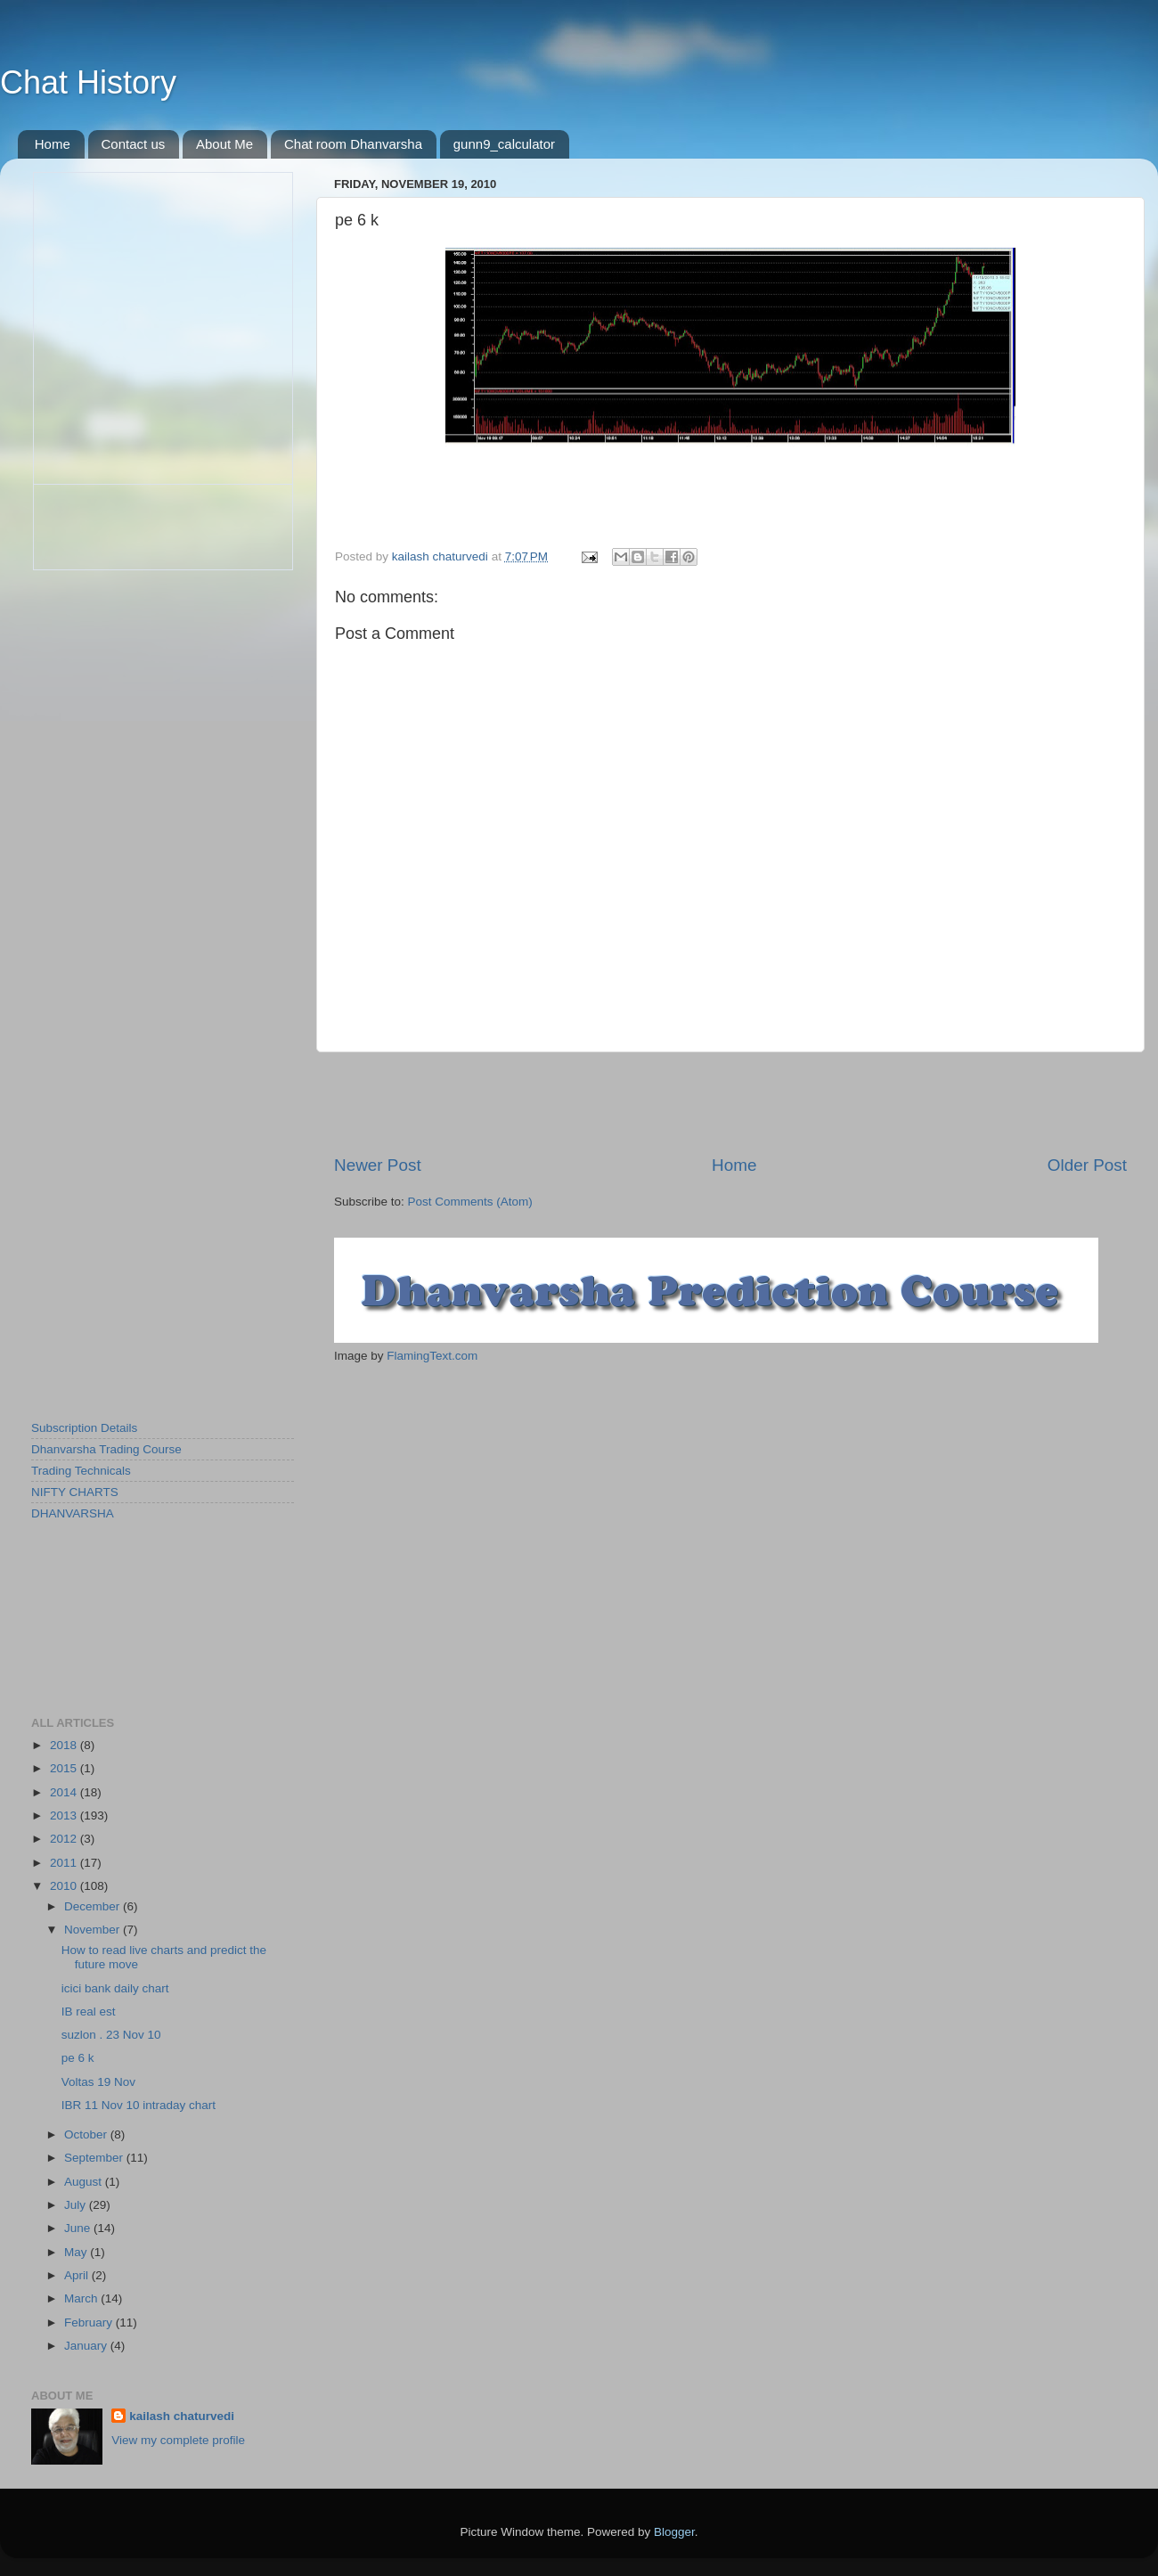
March (82, 2298)
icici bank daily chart (115, 1988)
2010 (65, 1886)
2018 (65, 1745)
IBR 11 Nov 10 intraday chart (138, 2105)
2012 (65, 1838)
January (87, 2345)
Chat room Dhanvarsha (353, 143)
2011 (65, 1862)
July (76, 2205)
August (84, 2181)
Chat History (88, 82)
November (93, 1929)
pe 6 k (77, 2058)
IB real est (88, 2011)
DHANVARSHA (72, 1513)
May (77, 2252)
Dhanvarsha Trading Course (106, 1449)
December (93, 1906)
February (90, 2322)
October (87, 2134)
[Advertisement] (730, 1103)
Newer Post (377, 1165)
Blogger (674, 2532)
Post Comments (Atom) (470, 1201)
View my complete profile (178, 2440)
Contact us (134, 143)
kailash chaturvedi (181, 2416)
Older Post (1087, 1165)
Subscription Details (84, 1428)
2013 (65, 1815)
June (79, 2228)
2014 (65, 1792)
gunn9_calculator (504, 143)
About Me (224, 143)
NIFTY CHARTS (74, 1492)
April (78, 2275)
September (95, 2157)
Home (52, 143)
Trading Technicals (81, 1470)
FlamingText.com (432, 1355)
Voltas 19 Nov (98, 2082)
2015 (65, 1768)
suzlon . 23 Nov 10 (111, 2034)
